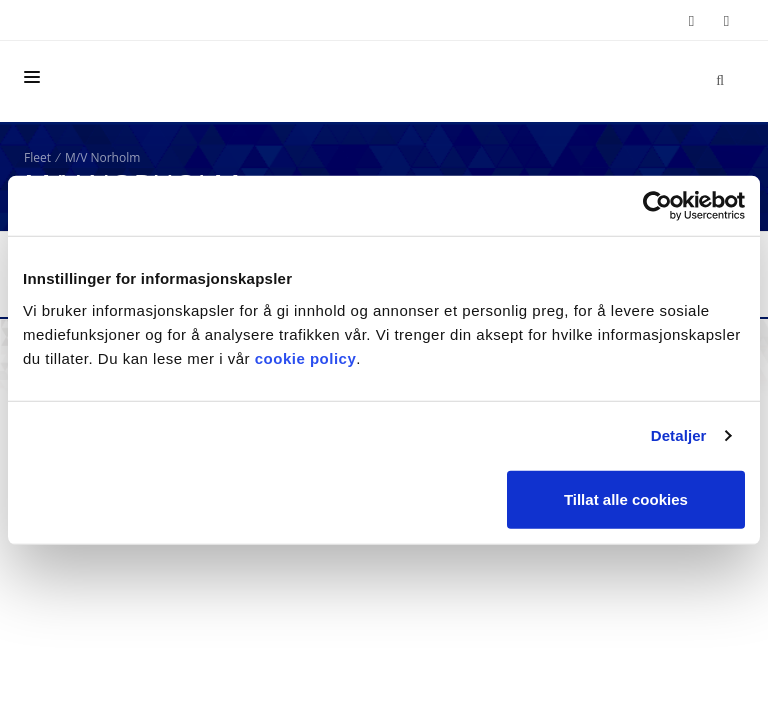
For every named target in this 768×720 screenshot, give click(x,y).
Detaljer (679, 435)
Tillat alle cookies (626, 498)
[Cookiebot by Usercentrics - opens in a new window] (657, 206)
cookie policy (306, 357)
